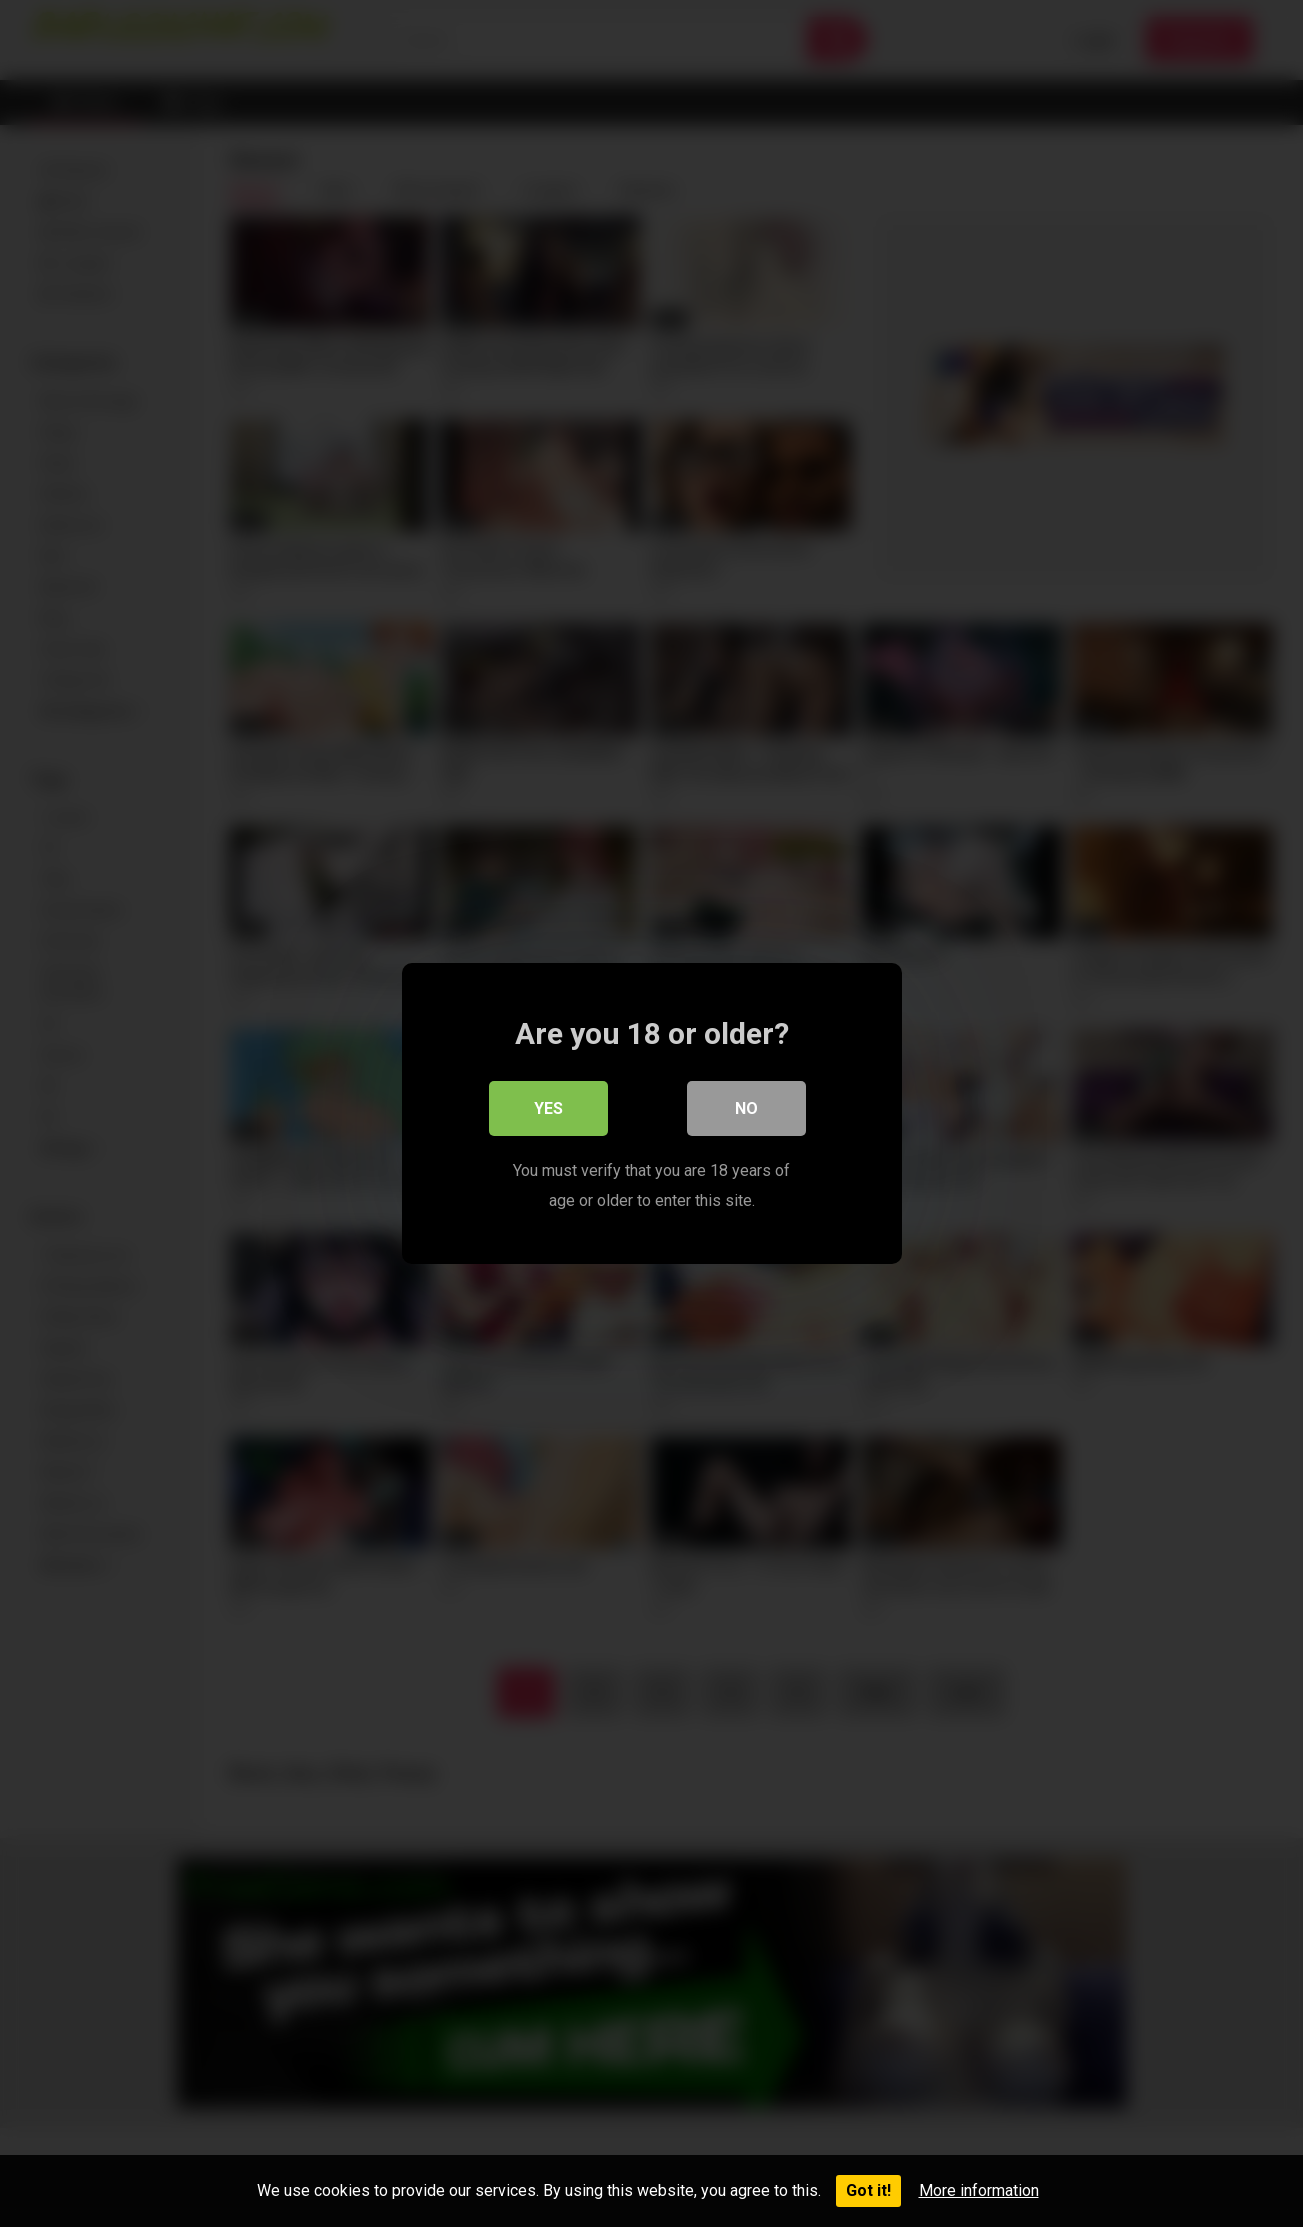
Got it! (868, 2190)
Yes (548, 1108)
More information (979, 2190)
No (746, 1108)
